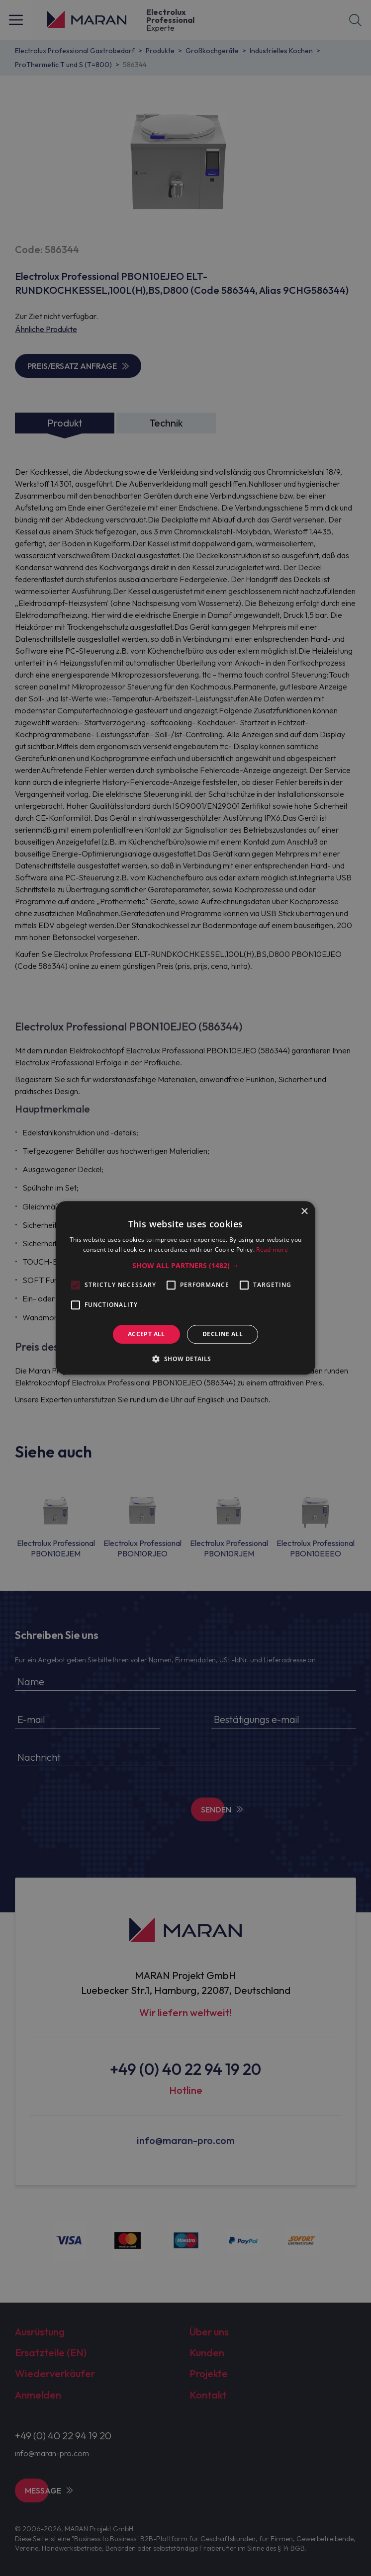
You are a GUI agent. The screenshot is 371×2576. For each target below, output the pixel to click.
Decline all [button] (222, 1334)
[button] (185, 1265)
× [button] (304, 1211)
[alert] (185, 1288)
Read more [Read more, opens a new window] (272, 1250)
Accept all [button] (146, 1334)
